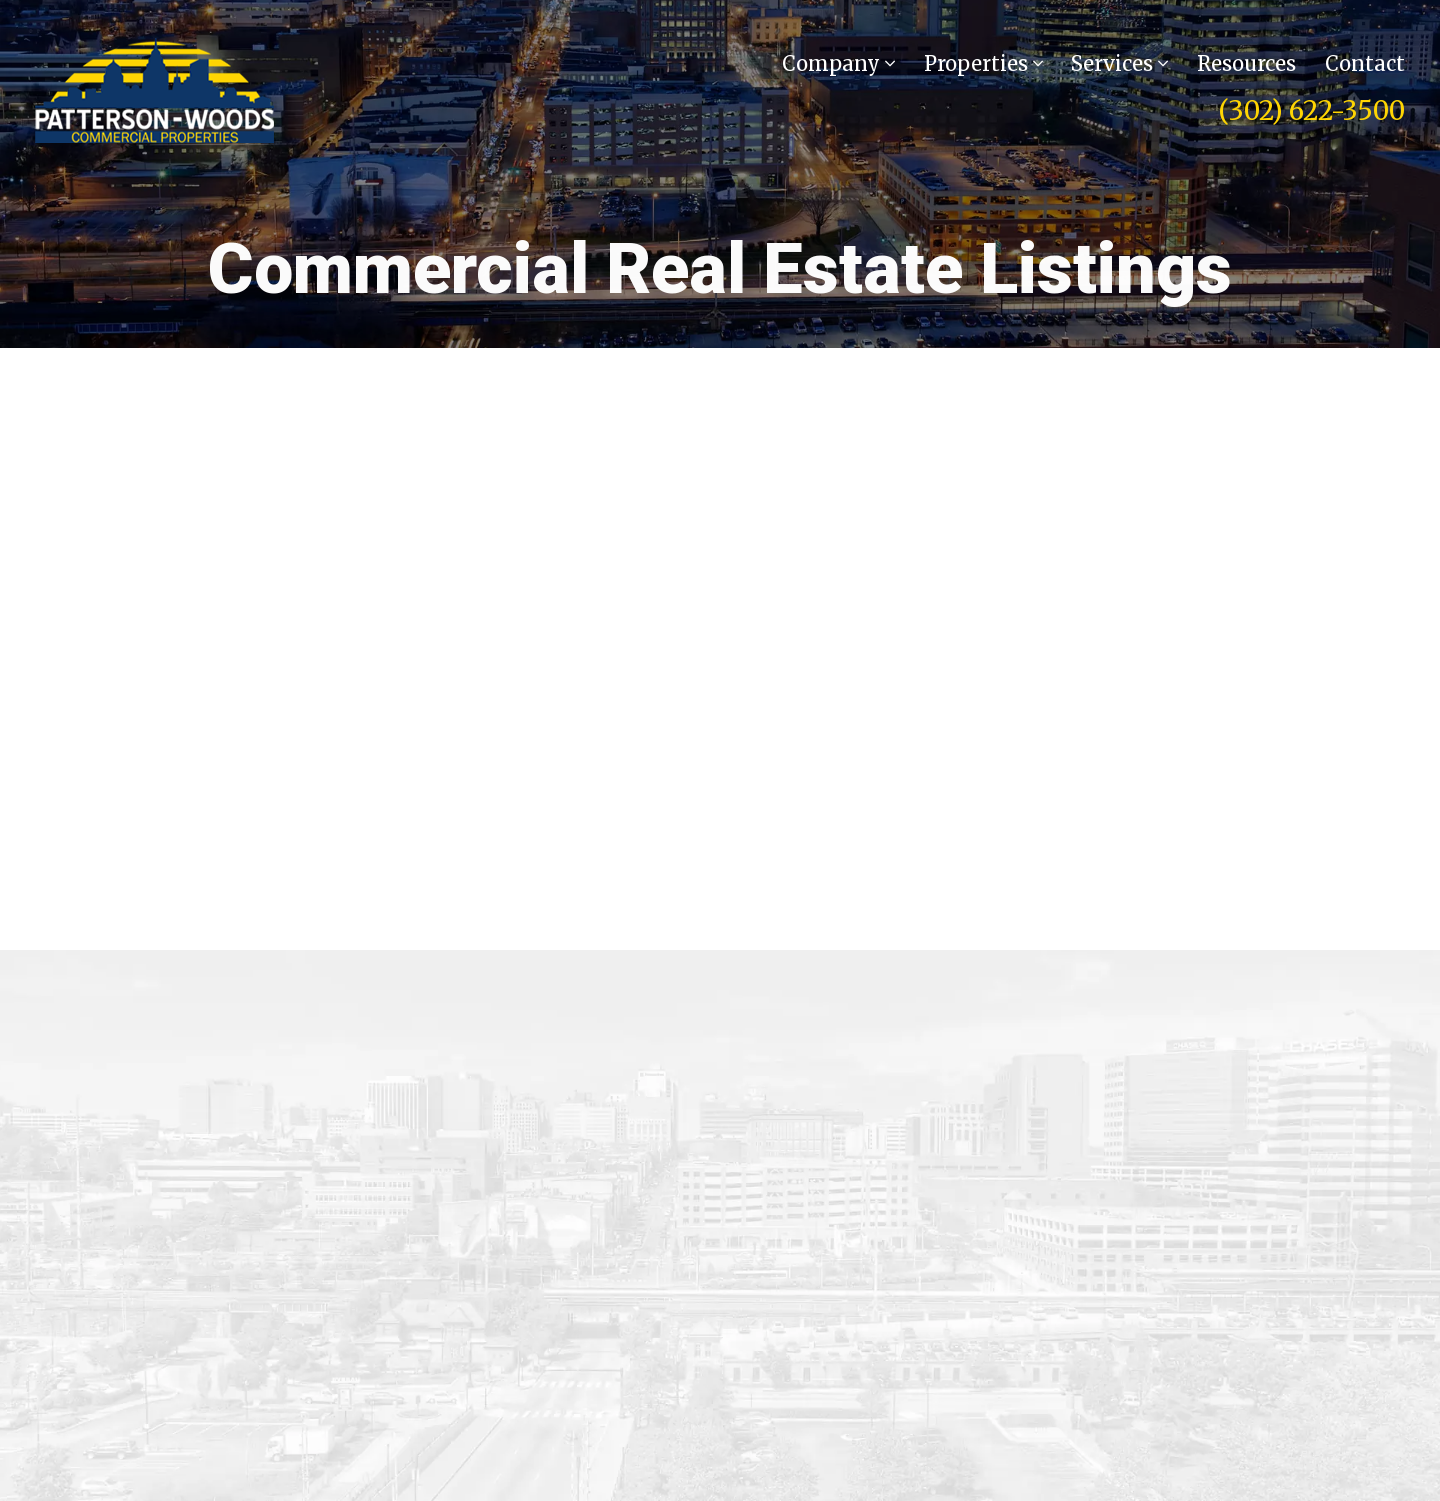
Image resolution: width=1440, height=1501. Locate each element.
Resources (1246, 63)
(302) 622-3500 (1311, 110)
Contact (1365, 63)
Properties (983, 63)
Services (1119, 63)
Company (838, 63)
